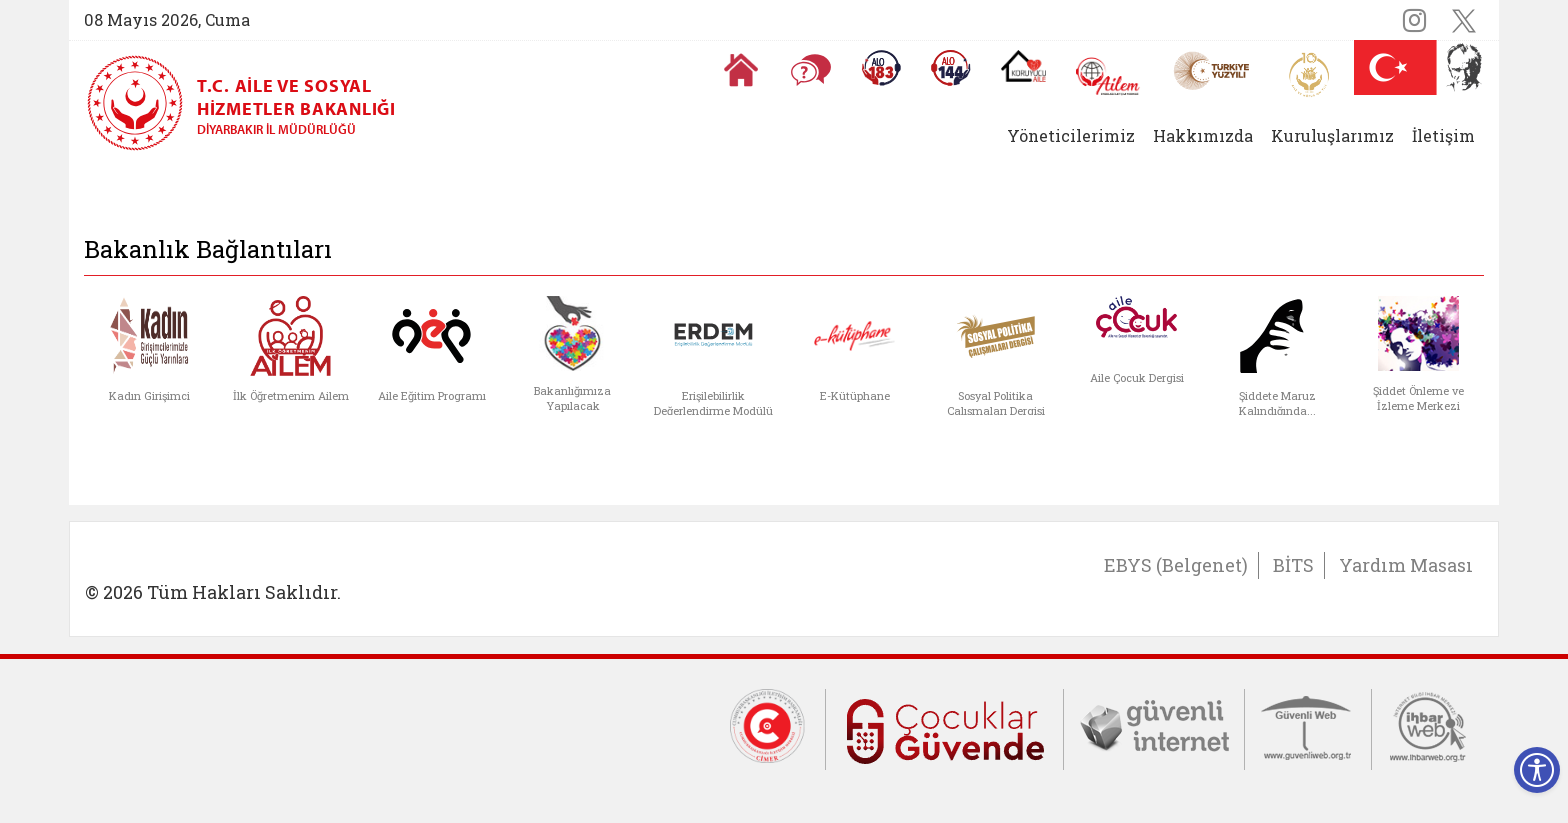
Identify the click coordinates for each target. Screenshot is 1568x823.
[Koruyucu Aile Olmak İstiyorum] (1023, 66)
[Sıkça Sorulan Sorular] (811, 70)
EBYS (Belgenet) (1176, 565)
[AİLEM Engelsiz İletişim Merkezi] (1108, 76)
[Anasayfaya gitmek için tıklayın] (741, 70)
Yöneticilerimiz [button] (1071, 135)
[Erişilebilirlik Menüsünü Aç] (1537, 770)
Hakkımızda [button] (1203, 135)
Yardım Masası (1406, 565)
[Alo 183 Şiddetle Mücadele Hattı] (881, 68)
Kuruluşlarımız (1332, 135)
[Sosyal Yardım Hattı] (951, 68)
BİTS (1293, 565)
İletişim (1443, 135)
